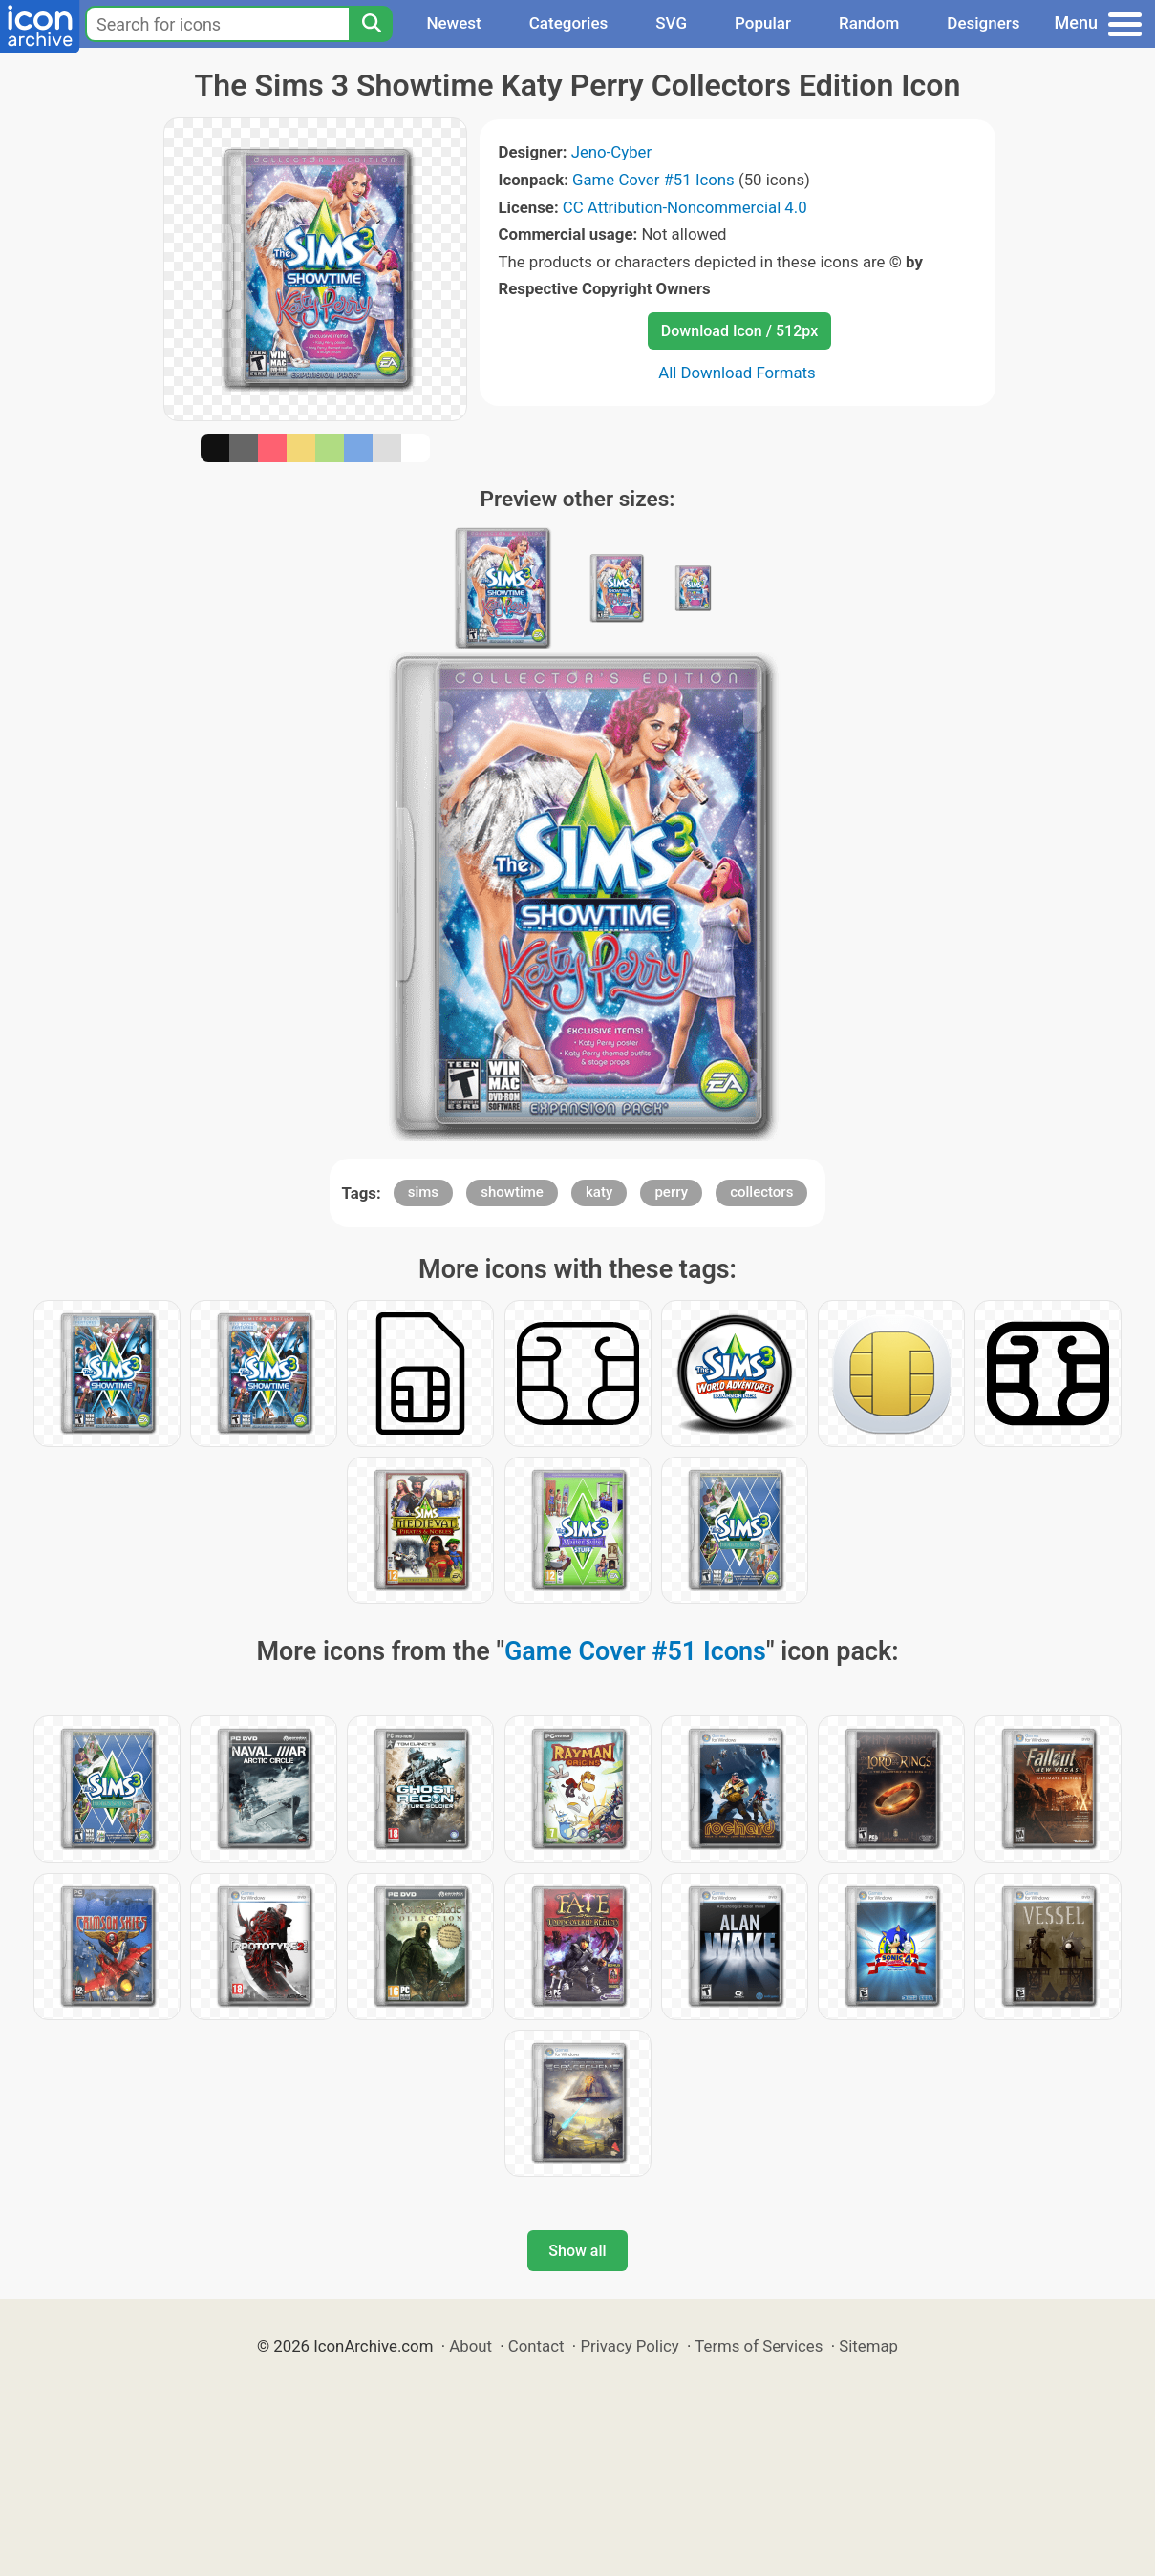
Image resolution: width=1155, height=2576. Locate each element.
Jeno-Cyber (611, 151)
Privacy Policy (629, 2345)
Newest (453, 22)
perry (671, 1192)
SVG (671, 22)
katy (599, 1192)
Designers (983, 22)
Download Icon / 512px (739, 331)
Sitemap (868, 2345)
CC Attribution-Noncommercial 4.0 (685, 207)
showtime (512, 1192)
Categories (569, 22)
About (470, 2345)
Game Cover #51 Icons (653, 179)
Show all (577, 2251)
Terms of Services (759, 2345)
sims (423, 1192)
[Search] (371, 24)
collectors (761, 1192)
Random (869, 22)
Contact (536, 2345)
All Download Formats (737, 372)
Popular (763, 22)
